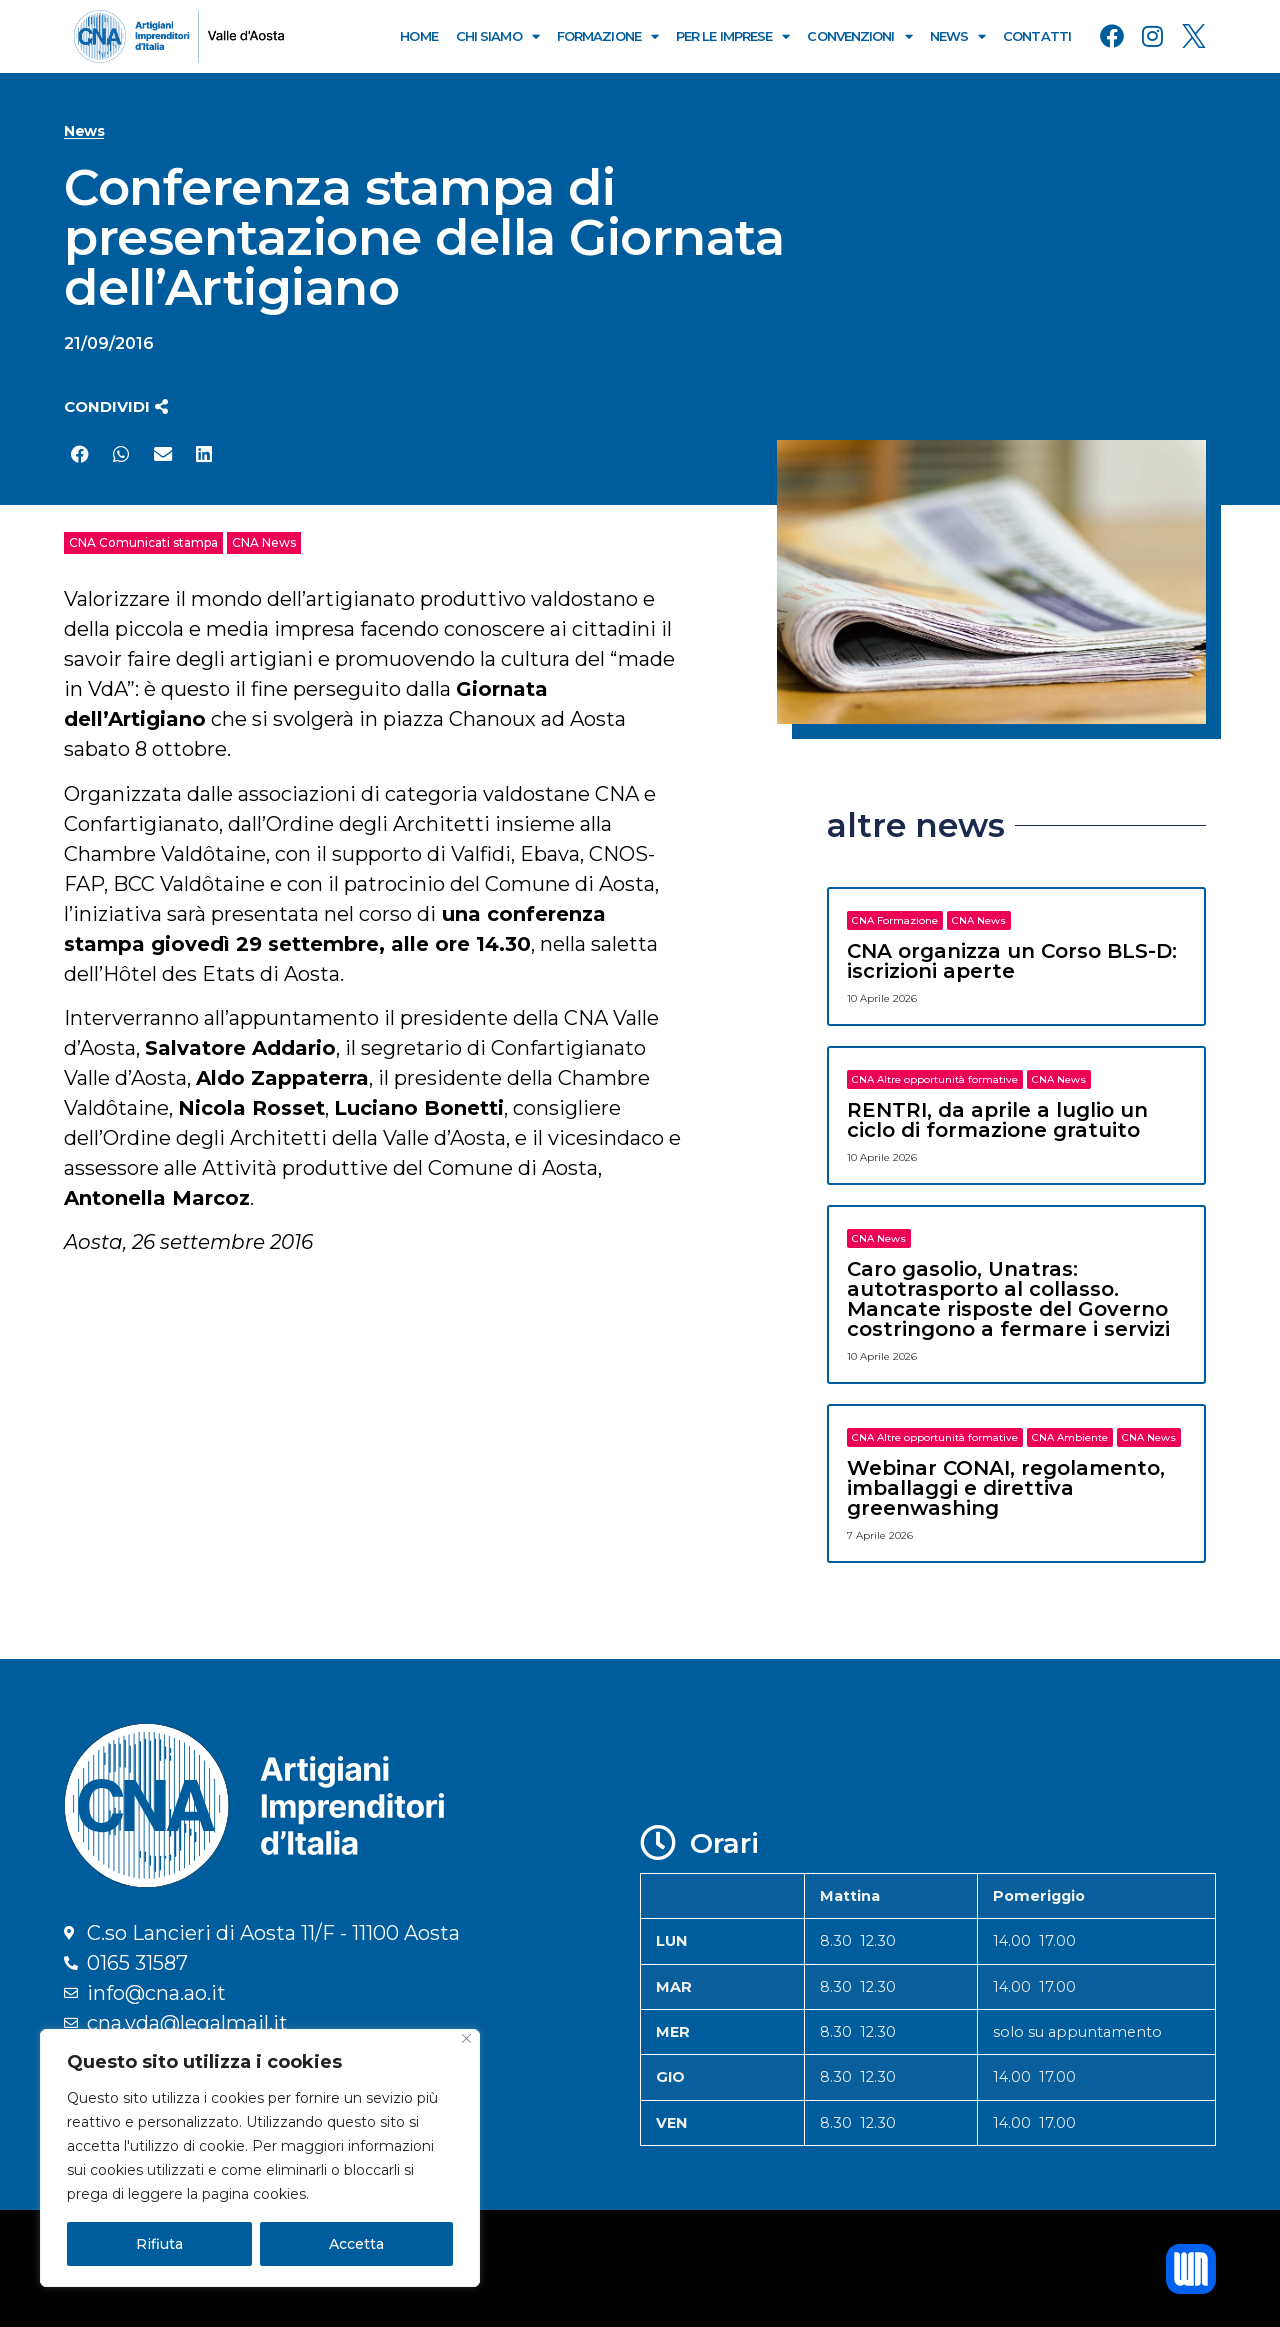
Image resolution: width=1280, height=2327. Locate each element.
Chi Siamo (497, 36)
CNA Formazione (895, 920)
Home (418, 36)
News (958, 36)
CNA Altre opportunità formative (935, 1079)
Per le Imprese (733, 36)
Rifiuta (159, 2244)
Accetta (356, 2244)
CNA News (264, 542)
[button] (116, 406)
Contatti (1037, 36)
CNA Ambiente (1070, 1437)
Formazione (607, 36)
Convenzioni (859, 36)
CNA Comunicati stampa (143, 542)
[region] (260, 2158)
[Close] (466, 2038)
